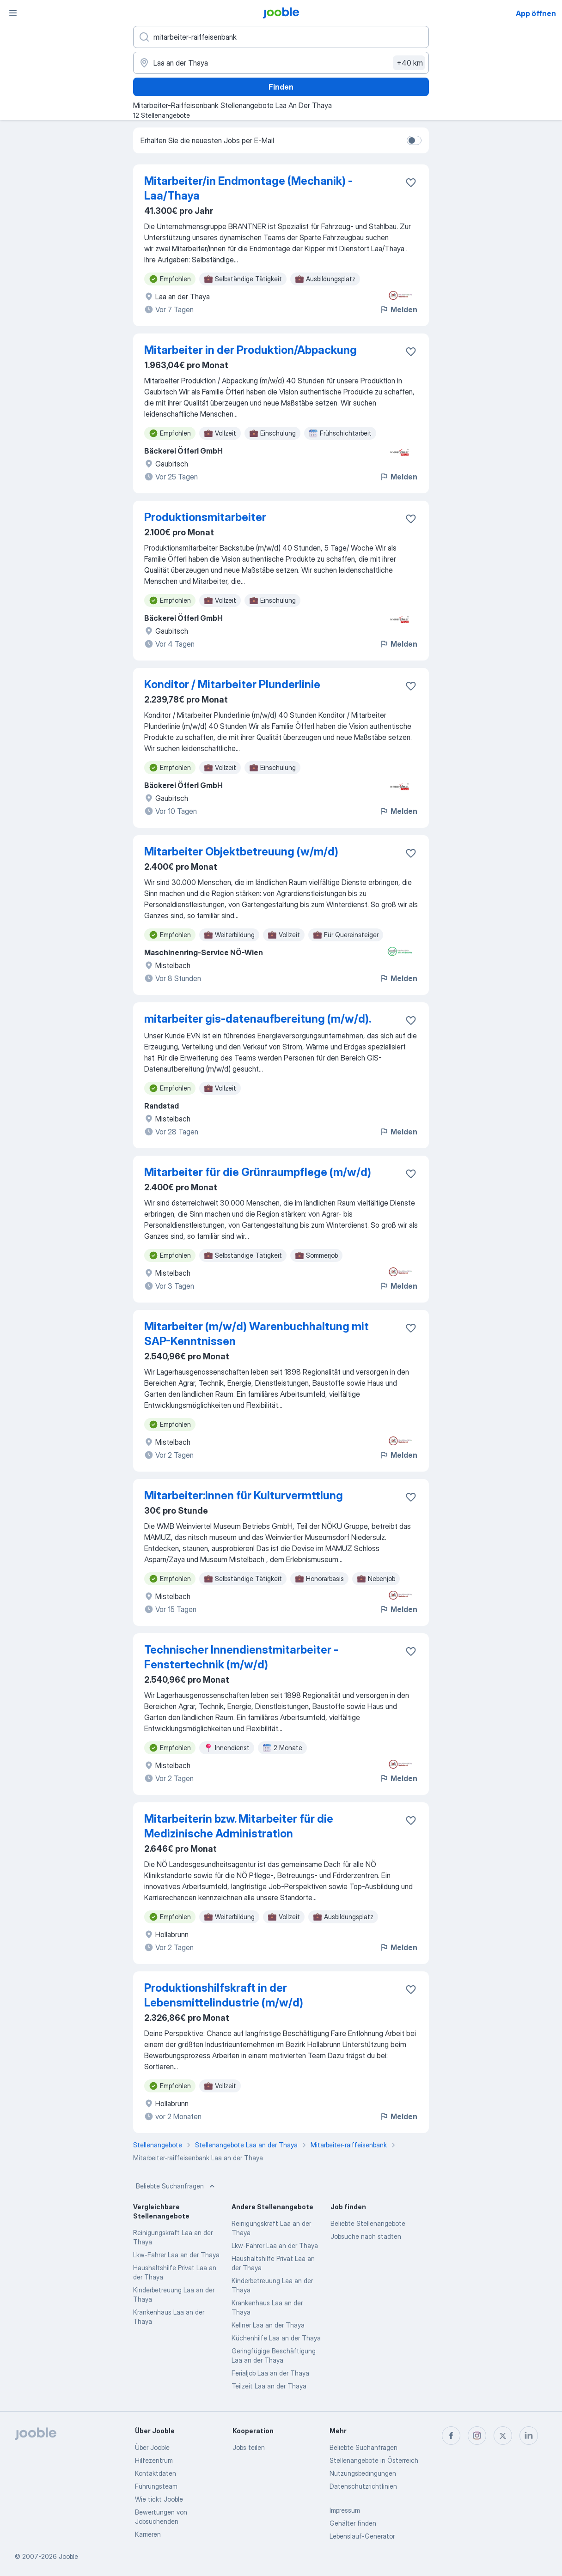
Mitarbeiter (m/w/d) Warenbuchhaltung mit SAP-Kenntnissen (256, 1334)
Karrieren (148, 2534)
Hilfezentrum (154, 2460)
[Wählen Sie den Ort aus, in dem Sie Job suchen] (281, 63)
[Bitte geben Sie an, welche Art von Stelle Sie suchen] (281, 37)
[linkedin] (528, 2435)
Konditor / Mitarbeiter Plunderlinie (232, 684)
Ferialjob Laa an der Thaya (270, 2373)
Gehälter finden (353, 2523)
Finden (281, 86)
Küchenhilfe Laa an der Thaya (276, 2338)
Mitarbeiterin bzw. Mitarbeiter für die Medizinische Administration (238, 1826)
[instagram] (477, 2435)
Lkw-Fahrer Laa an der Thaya (176, 2255)
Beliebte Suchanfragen (176, 2186)
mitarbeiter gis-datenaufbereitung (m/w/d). (257, 1018)
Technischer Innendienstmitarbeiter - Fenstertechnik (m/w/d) (241, 1657)
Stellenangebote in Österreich (374, 2460)
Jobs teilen (248, 2447)
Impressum (345, 2510)
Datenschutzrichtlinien (363, 2486)
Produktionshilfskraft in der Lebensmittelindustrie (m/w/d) (223, 1995)
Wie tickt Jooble (159, 2499)
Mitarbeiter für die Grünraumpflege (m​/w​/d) (257, 1172)
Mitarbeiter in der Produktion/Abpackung (250, 350)
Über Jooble (152, 2447)
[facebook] (451, 2435)
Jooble (68, 2556)
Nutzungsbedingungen (363, 2473)
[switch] (414, 140)
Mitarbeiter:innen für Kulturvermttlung (243, 1495)
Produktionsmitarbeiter (205, 517)
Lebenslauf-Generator (362, 2536)
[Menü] (13, 13)
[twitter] (503, 2435)
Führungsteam (156, 2486)
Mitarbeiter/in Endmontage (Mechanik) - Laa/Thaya (248, 188)
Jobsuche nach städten (365, 2236)
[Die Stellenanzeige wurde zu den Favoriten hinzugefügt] (411, 182)
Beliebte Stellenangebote (367, 2223)
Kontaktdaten (155, 2473)
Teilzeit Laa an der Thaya (269, 2386)
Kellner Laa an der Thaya (268, 2325)
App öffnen (536, 13)
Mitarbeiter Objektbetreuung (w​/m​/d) (241, 851)
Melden (398, 309)
